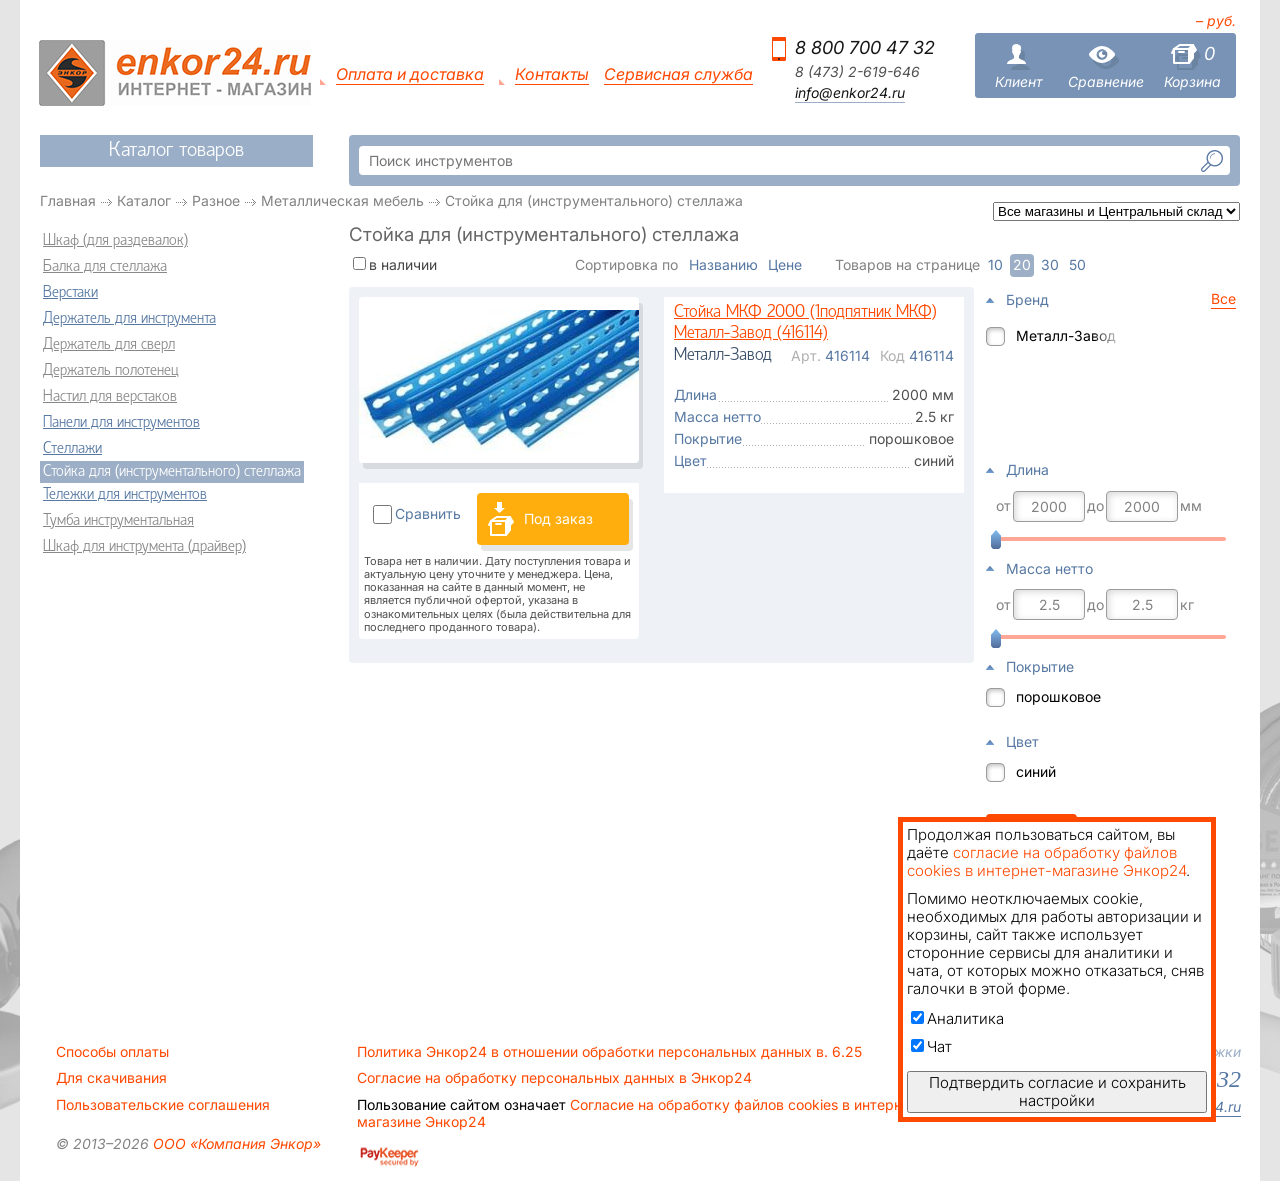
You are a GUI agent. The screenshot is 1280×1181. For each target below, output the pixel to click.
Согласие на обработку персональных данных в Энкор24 (554, 1078)
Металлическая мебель (342, 200)
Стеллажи (72, 449)
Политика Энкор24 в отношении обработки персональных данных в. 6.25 (609, 1052)
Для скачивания (111, 1078)
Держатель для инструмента (129, 319)
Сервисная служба (678, 74)
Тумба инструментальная (118, 521)
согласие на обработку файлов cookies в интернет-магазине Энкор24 (1046, 861)
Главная (68, 200)
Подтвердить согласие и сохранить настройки (1057, 1091)
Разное (216, 200)
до (1095, 506)
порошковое (1058, 696)
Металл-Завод (1066, 335)
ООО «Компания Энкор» (235, 1143)
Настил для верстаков (110, 397)
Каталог (144, 200)
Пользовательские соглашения (163, 1105)
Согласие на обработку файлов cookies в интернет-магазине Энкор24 (640, 1113)
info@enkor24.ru (850, 93)
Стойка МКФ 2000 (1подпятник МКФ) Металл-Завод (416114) (805, 323)
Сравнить (428, 513)
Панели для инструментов (121, 423)
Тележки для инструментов (125, 495)
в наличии (403, 264)
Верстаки (70, 293)
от (1003, 506)
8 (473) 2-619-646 (857, 72)
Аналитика (957, 1018)
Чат (931, 1046)
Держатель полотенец (111, 371)
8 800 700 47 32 (865, 47)
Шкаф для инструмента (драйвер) (144, 547)
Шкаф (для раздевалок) (115, 241)
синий (1036, 771)
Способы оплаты (112, 1052)
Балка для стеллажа (105, 267)
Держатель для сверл (109, 345)
